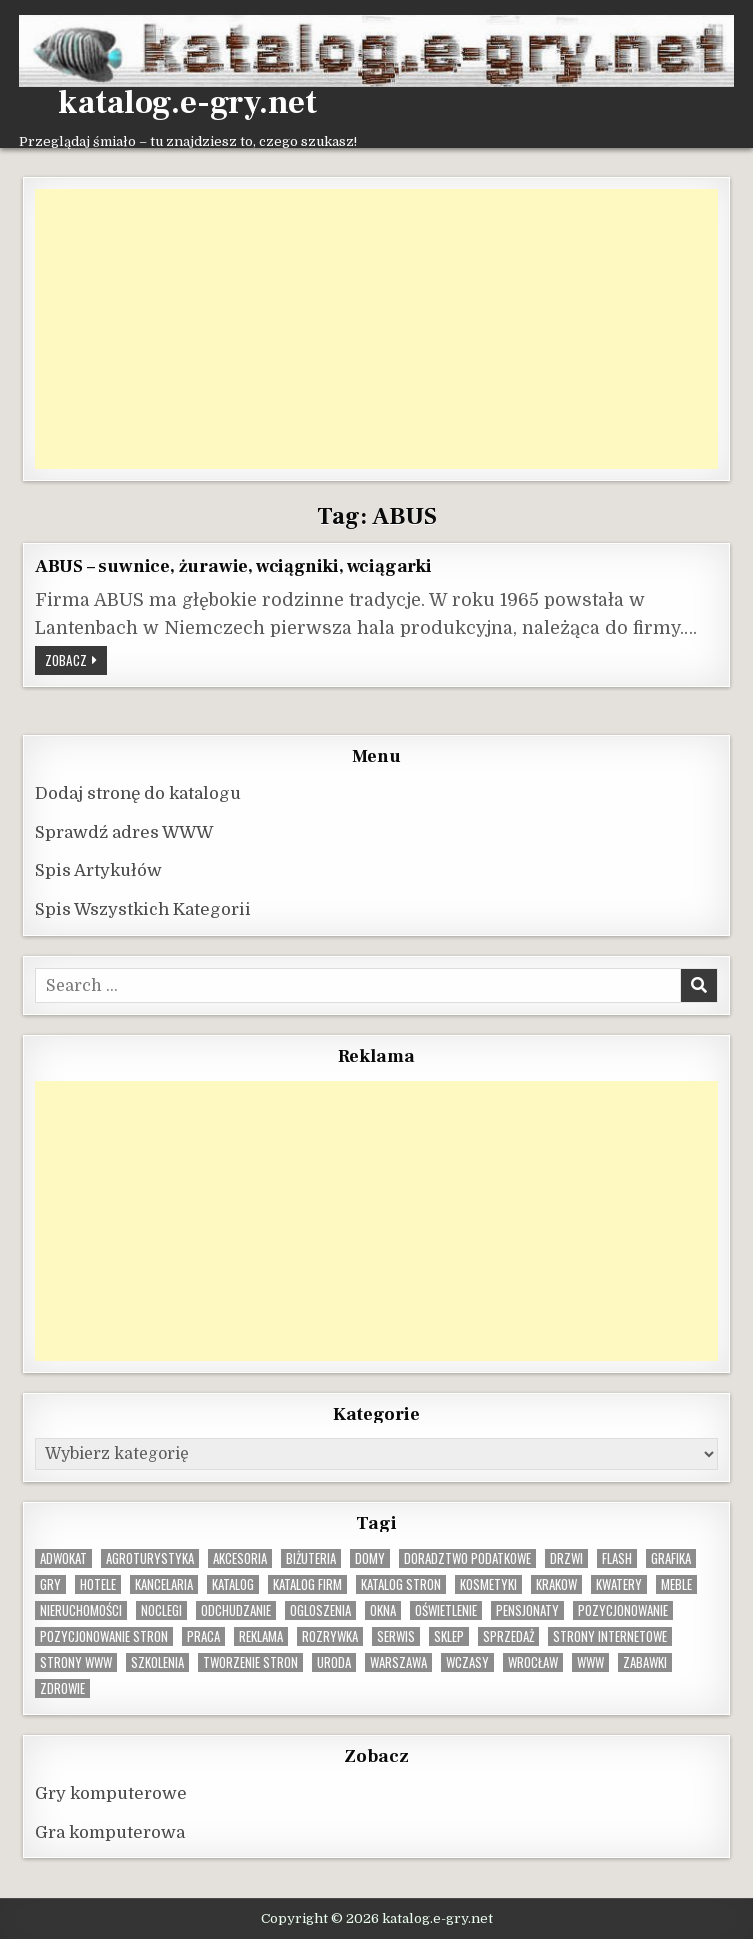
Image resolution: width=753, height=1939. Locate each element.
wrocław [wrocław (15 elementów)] (533, 1662)
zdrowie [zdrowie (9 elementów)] (62, 1688)
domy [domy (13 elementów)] (370, 1558)
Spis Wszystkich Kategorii (143, 909)
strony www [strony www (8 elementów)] (76, 1662)
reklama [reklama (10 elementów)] (261, 1636)
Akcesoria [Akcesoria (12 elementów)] (240, 1558)
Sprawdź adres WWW (124, 832)
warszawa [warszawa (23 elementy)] (398, 1662)
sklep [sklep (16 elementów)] (449, 1636)
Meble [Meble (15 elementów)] (676, 1584)
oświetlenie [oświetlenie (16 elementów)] (446, 1610)
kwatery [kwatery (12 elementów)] (619, 1584)
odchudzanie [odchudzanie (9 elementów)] (236, 1610)
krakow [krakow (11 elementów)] (556, 1584)
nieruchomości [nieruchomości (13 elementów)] (81, 1610)
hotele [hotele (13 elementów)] (98, 1584)
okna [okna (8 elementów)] (383, 1610)
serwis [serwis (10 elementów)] (396, 1636)
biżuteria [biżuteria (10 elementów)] (311, 1558)
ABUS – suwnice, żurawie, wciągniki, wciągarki (233, 566)
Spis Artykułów (98, 870)
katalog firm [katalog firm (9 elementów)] (307, 1584)
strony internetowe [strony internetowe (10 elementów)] (610, 1636)
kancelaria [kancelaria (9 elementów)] (164, 1584)
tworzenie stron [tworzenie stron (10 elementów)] (250, 1662)
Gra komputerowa (110, 1832)
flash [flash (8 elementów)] (617, 1558)
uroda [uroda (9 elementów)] (334, 1662)
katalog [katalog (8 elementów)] (233, 1584)
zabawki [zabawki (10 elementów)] (645, 1662)
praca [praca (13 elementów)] (203, 1636)
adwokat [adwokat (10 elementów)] (63, 1558)
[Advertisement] (376, 329)
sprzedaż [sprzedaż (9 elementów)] (508, 1636)
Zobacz (76, 662)
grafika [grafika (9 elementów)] (671, 1558)
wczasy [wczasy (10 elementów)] (467, 1662)
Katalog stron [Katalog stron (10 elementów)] (401, 1584)
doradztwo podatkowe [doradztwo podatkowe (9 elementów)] (467, 1558)
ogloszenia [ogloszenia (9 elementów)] (320, 1610)
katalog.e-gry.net (187, 103)
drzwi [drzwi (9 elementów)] (566, 1558)
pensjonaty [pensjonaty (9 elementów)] (527, 1610)
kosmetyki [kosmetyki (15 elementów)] (488, 1584)
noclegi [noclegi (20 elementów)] (161, 1610)
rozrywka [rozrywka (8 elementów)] (330, 1636)
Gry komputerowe (111, 1793)
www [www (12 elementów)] (590, 1662)
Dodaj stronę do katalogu (138, 793)
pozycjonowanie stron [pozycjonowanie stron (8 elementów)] (104, 1636)
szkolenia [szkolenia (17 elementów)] (157, 1662)
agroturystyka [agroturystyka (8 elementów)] (150, 1558)
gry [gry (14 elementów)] (50, 1584)
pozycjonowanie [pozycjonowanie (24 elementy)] (623, 1610)
